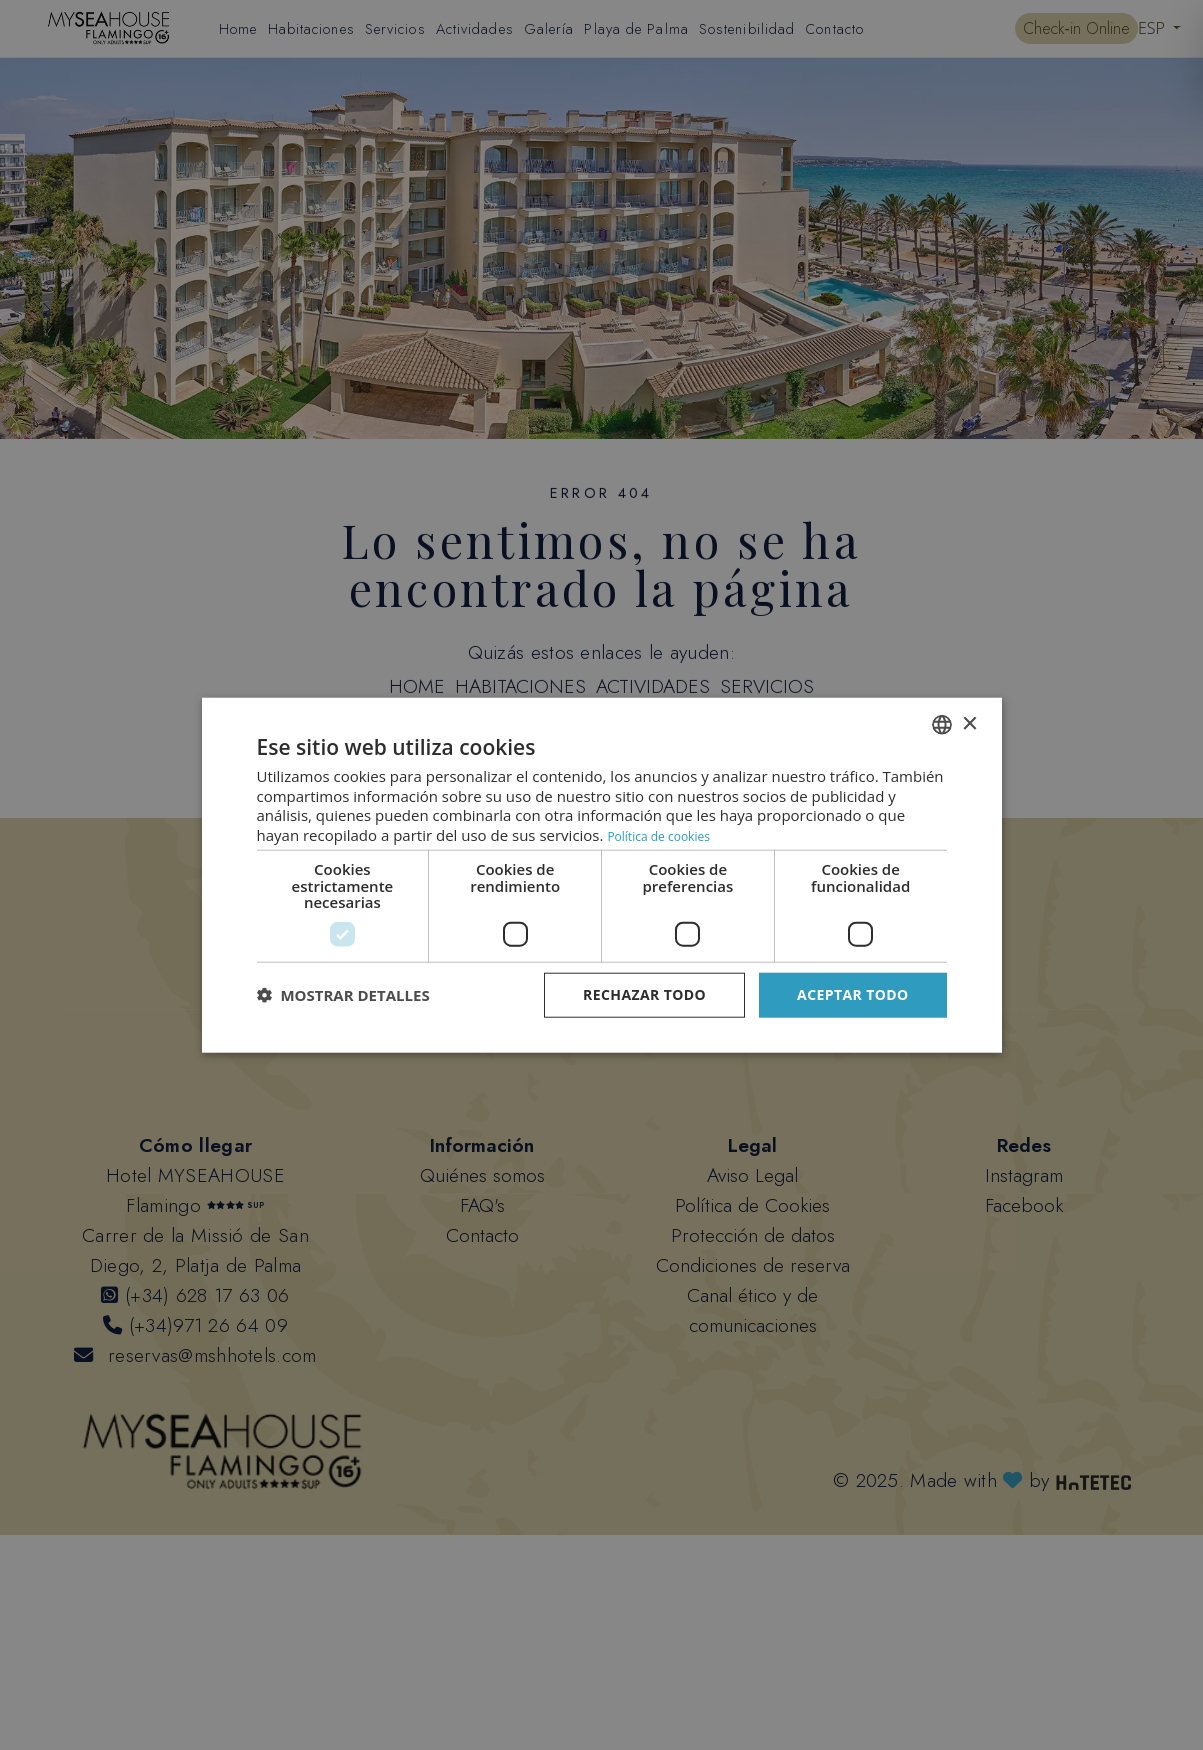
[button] (343, 995)
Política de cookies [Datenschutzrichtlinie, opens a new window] (658, 836)
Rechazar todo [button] (644, 994)
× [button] (969, 723)
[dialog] (602, 875)
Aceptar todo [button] (852, 994)
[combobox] (942, 725)
